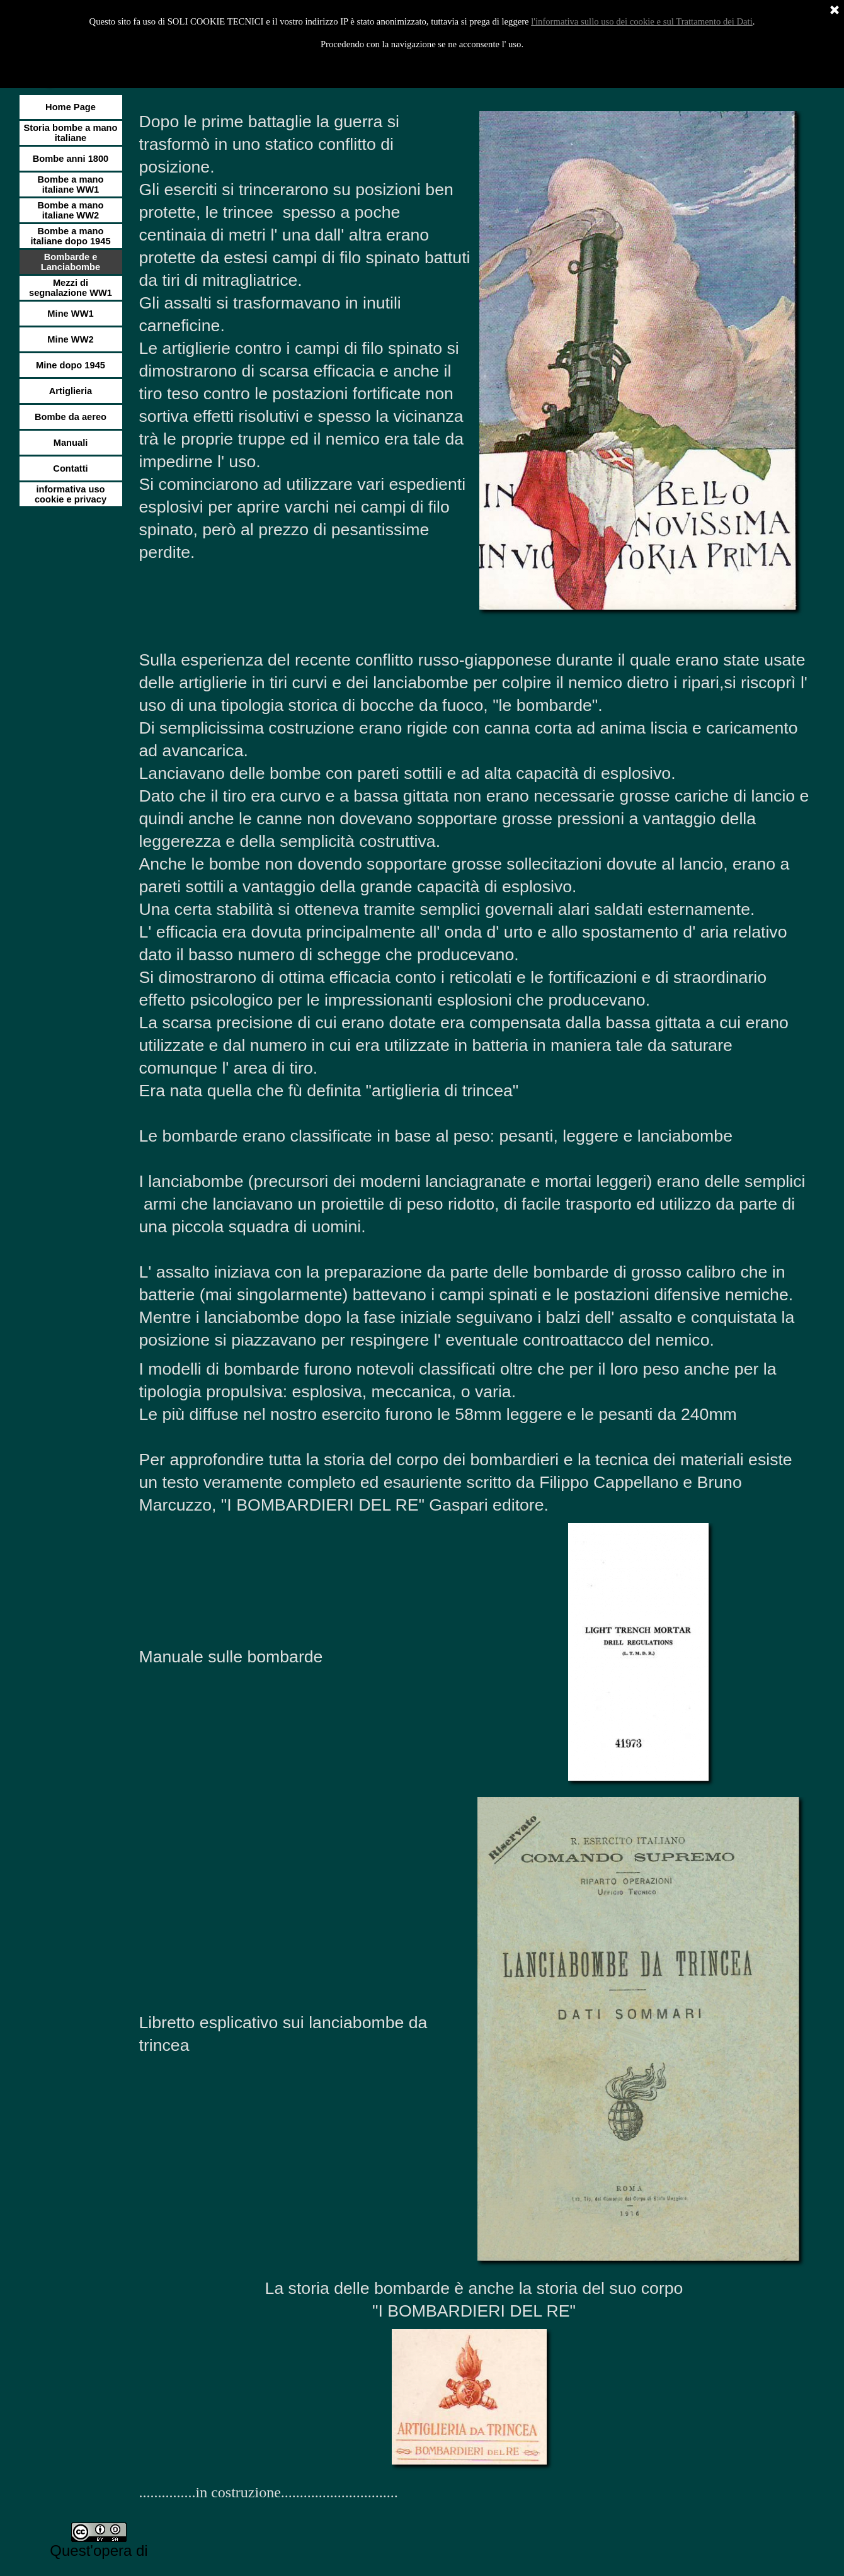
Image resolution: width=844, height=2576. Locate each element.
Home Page (70, 107)
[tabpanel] (305, 337)
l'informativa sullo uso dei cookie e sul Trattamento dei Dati (642, 21)
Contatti (70, 468)
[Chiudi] (834, 10)
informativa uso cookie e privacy (70, 494)
